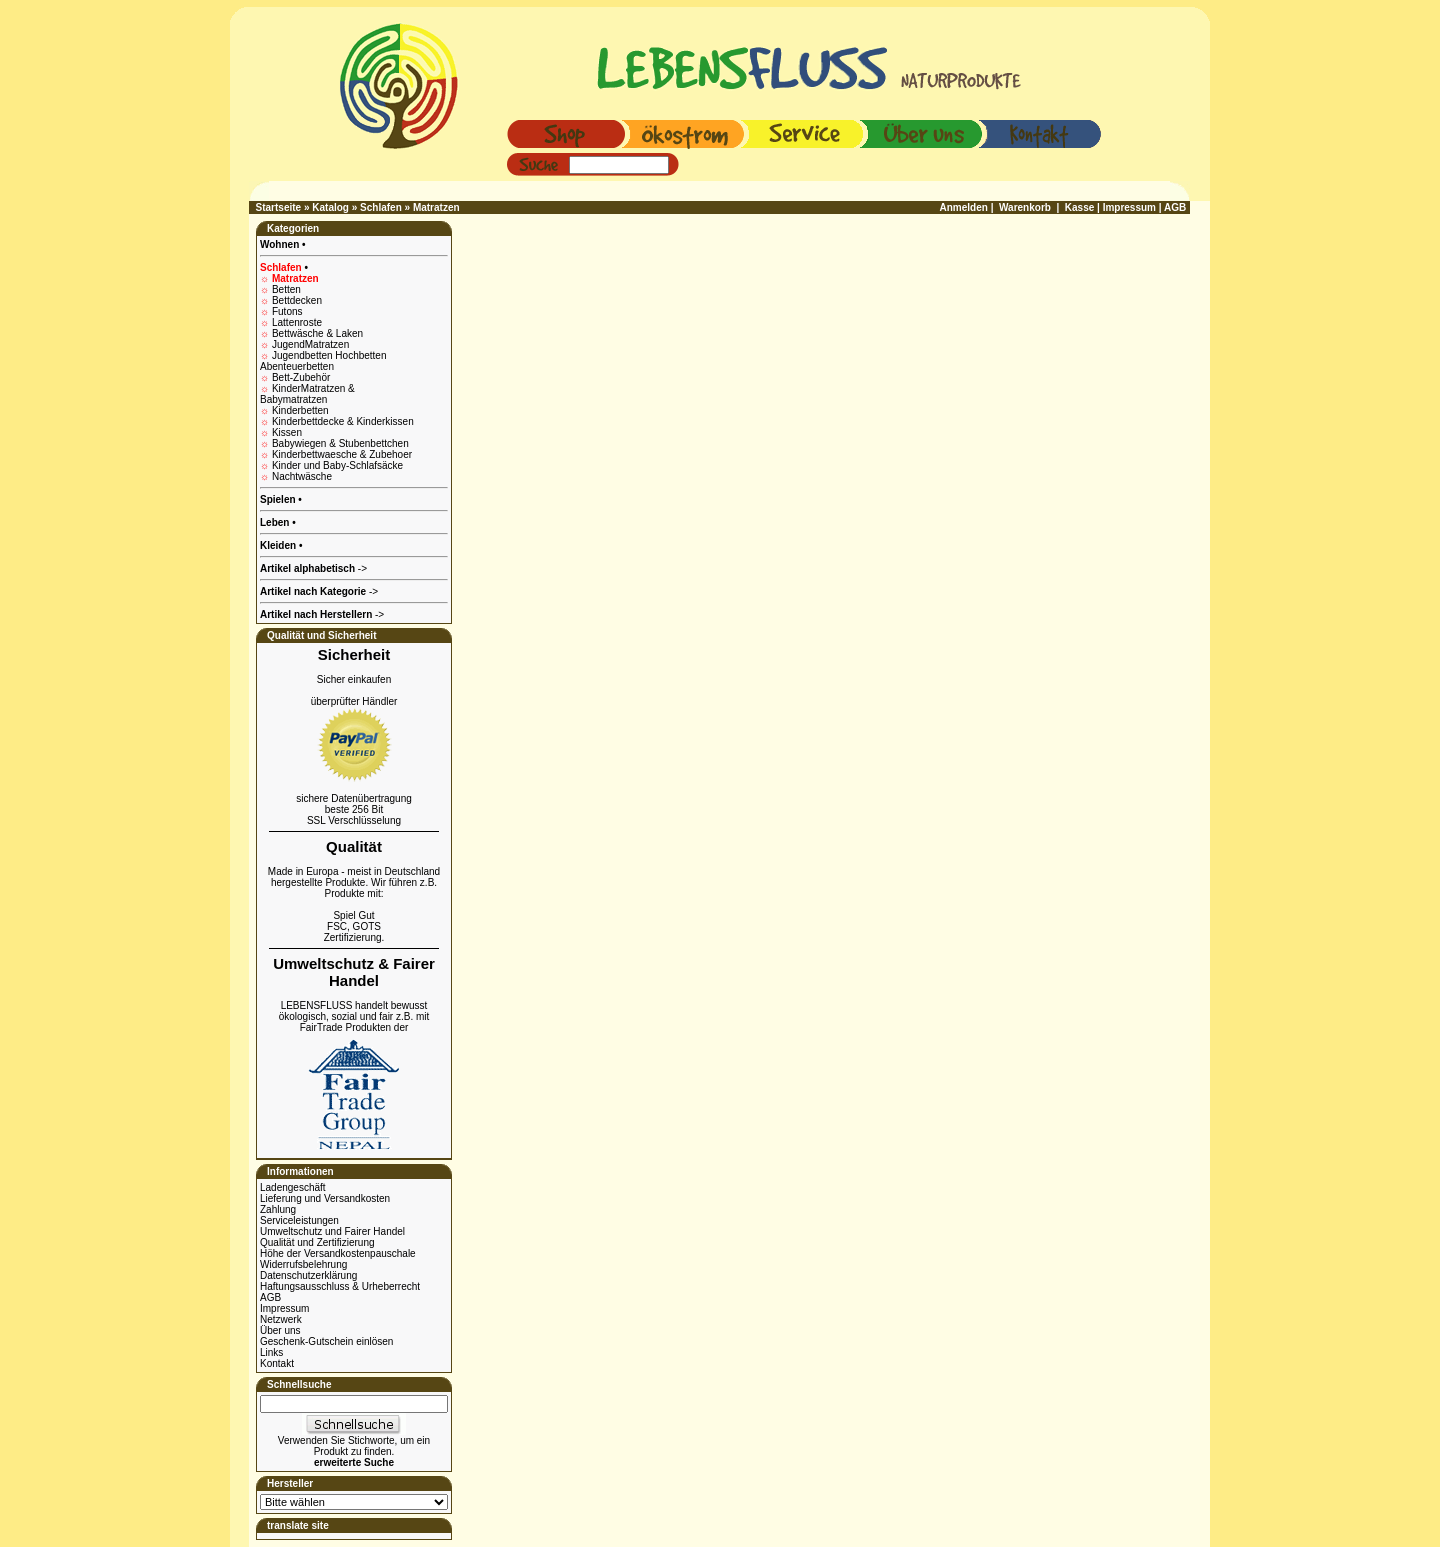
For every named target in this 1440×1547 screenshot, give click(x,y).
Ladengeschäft (293, 1187)
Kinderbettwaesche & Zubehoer (342, 454)
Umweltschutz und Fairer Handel (332, 1231)
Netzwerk (281, 1319)
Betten (286, 289)
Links (271, 1352)
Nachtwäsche (302, 476)
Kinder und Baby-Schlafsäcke (337, 465)
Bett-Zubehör (301, 377)
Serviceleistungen (299, 1220)
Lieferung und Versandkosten (325, 1198)
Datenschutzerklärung (308, 1275)
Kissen (287, 432)
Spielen (279, 499)
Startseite (279, 207)
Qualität (354, 846)
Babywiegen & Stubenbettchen (340, 443)
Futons (287, 311)
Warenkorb (1025, 207)
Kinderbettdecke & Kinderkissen (343, 421)
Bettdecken (297, 300)
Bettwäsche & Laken (317, 333)
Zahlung (278, 1209)
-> (322, 614)
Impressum (284, 1308)
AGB (270, 1297)
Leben (276, 522)
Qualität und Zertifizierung (317, 1242)
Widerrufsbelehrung (303, 1264)
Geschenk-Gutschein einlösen (326, 1341)
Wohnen (281, 244)
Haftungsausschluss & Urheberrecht (340, 1286)
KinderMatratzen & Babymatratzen (307, 394)
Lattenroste (297, 322)
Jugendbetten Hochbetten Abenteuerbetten (323, 361)
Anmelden (964, 207)
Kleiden (279, 545)
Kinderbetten (300, 410)
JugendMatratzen (310, 344)
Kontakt (277, 1363)
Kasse (1079, 207)
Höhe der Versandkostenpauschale (338, 1253)
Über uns (280, 1330)
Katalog (330, 207)
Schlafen (381, 207)
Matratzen (436, 207)
